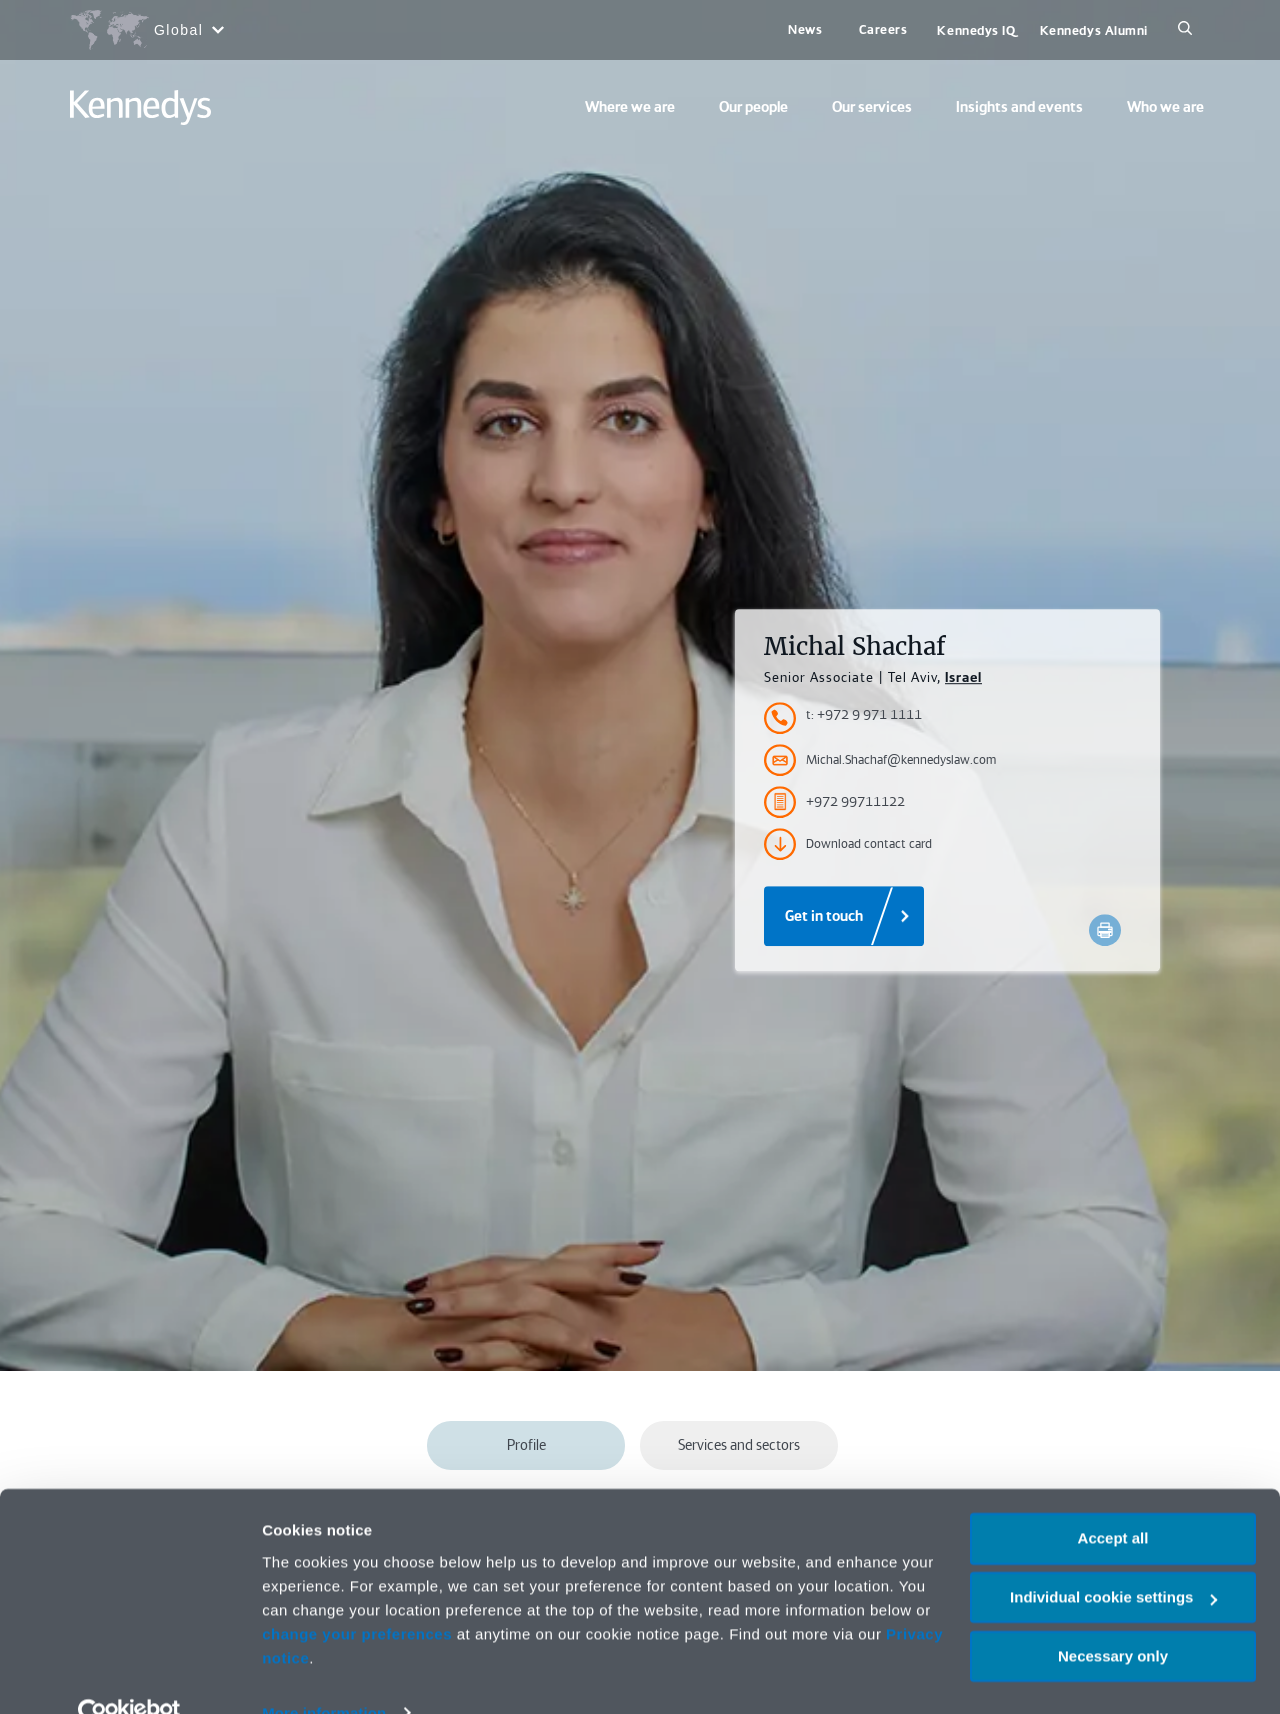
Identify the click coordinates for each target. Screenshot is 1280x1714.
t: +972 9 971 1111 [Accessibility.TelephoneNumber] (864, 714)
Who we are (1165, 107)
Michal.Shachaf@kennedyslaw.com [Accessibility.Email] (880, 760)
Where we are (630, 107)
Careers (883, 29)
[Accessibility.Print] (1105, 930)
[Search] (1185, 30)
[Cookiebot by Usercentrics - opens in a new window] (129, 1675)
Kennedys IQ (976, 30)
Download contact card (848, 844)
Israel (963, 677)
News (805, 29)
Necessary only (1113, 1617)
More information (324, 1674)
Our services (872, 107)
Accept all (1113, 1500)
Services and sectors (739, 1445)
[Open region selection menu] (146, 30)
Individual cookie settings (1113, 1559)
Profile (526, 1445)
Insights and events (1019, 107)
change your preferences (357, 1595)
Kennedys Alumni (1094, 30)
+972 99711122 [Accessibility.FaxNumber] (834, 802)
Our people (753, 107)
